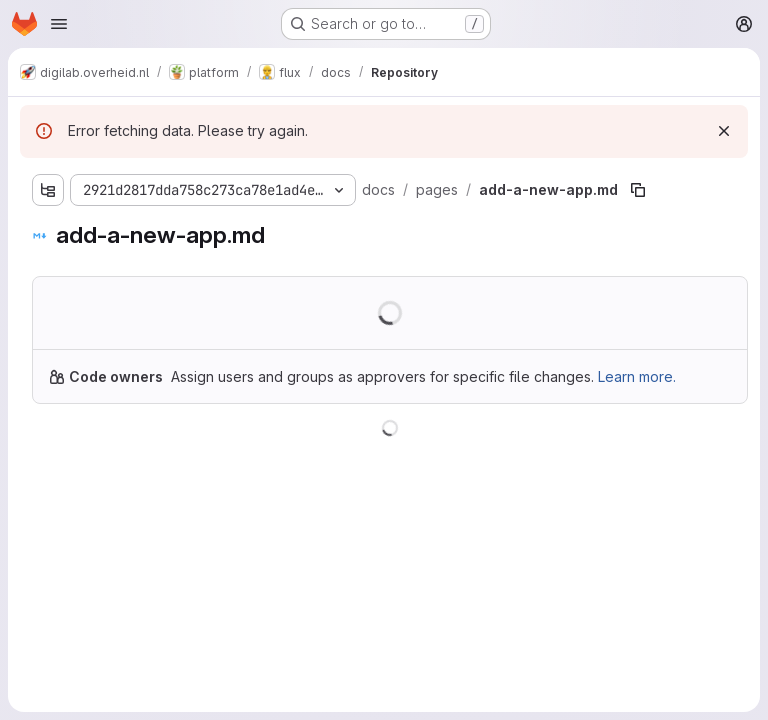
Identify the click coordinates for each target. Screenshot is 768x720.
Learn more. (637, 376)
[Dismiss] (724, 131)
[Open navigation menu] (59, 24)
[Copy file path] (638, 190)
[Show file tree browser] (48, 190)
